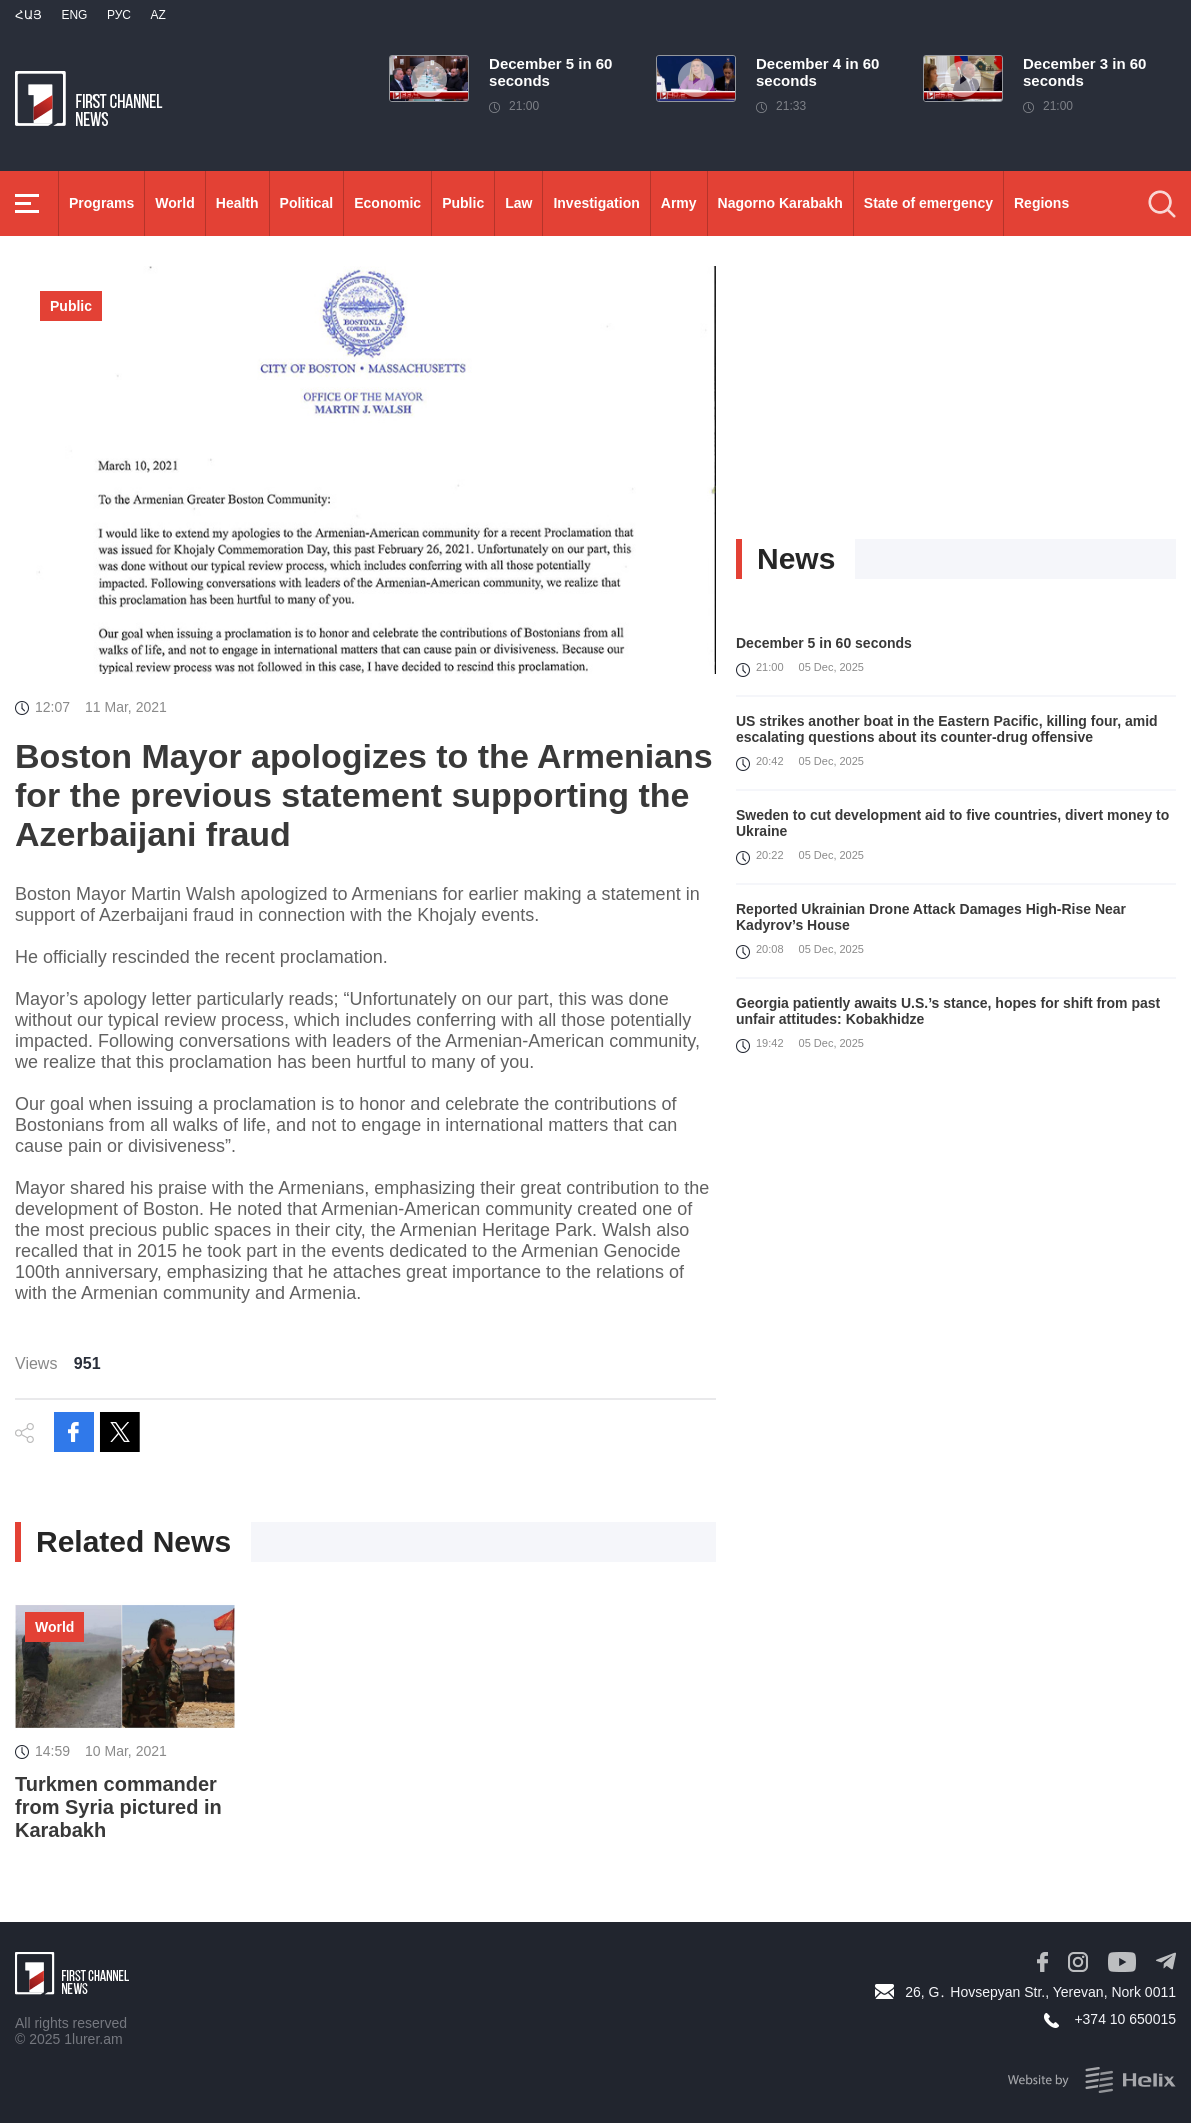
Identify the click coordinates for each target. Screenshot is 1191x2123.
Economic (387, 203)
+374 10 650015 (1125, 2019)
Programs (101, 203)
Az (157, 15)
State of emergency (928, 203)
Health (237, 203)
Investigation (596, 203)
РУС (119, 15)
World (174, 203)
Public (463, 203)
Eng (74, 15)
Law (518, 203)
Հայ (28, 15)
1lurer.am (93, 2039)
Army (679, 203)
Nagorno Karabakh (780, 203)
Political (307, 203)
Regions (1041, 203)
